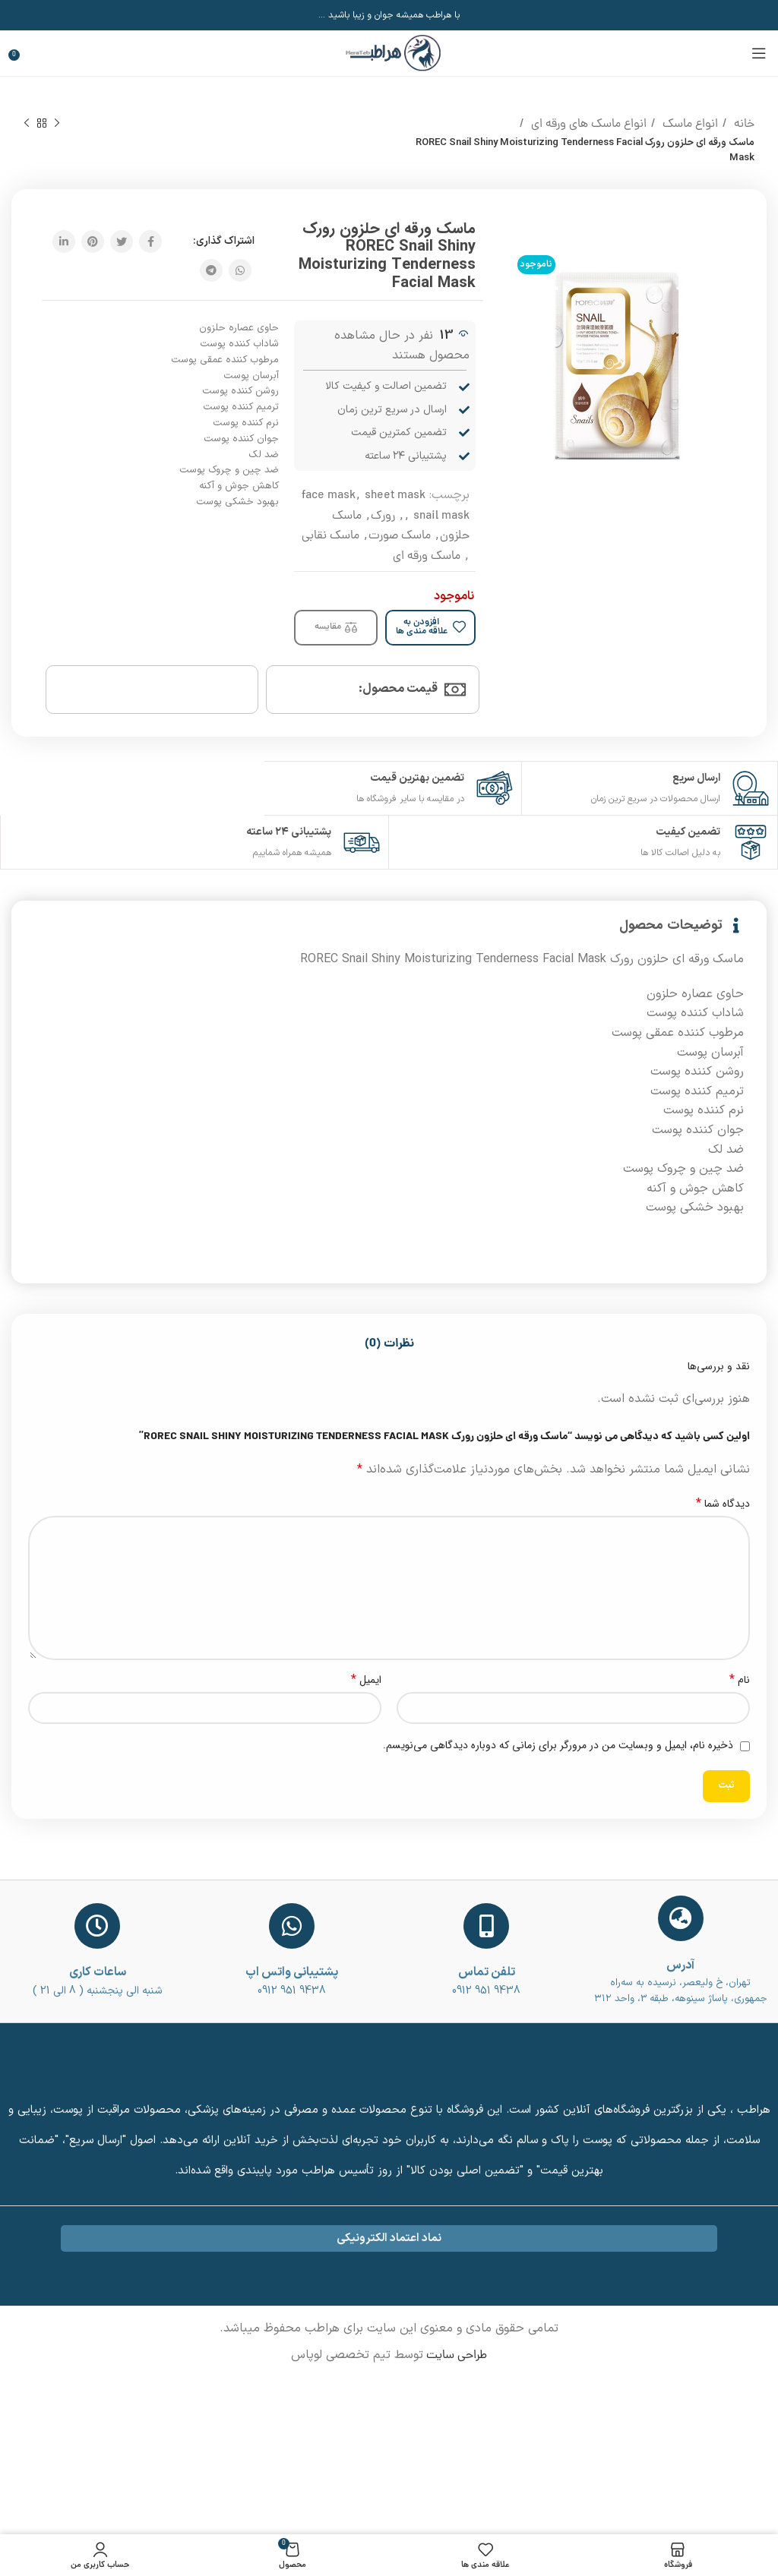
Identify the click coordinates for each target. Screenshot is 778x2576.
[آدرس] (681, 1918)
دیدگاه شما (723, 1503)
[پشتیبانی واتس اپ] (292, 1926)
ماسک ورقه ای (426, 557)
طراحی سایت (455, 2356)
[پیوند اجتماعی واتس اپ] (240, 270)
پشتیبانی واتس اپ (291, 1972)
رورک (383, 516)
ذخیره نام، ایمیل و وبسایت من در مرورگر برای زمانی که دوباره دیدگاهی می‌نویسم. (558, 1745)
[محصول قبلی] (57, 123)
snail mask (441, 516)
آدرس (680, 1965)
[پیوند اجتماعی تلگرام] (211, 270)
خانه (742, 124)
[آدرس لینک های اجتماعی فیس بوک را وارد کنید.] (150, 241)
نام (739, 1680)
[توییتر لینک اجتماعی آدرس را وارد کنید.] (121, 241)
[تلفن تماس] (486, 1926)
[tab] (389, 1344)
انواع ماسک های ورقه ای (587, 124)
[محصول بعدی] (26, 123)
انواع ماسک (688, 124)
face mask (329, 496)
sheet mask (395, 496)
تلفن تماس (486, 1972)
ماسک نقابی (330, 536)
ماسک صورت (399, 536)
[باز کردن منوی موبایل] (759, 53)
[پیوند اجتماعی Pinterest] (92, 241)
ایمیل (366, 1680)
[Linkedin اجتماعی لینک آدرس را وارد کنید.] (63, 241)
